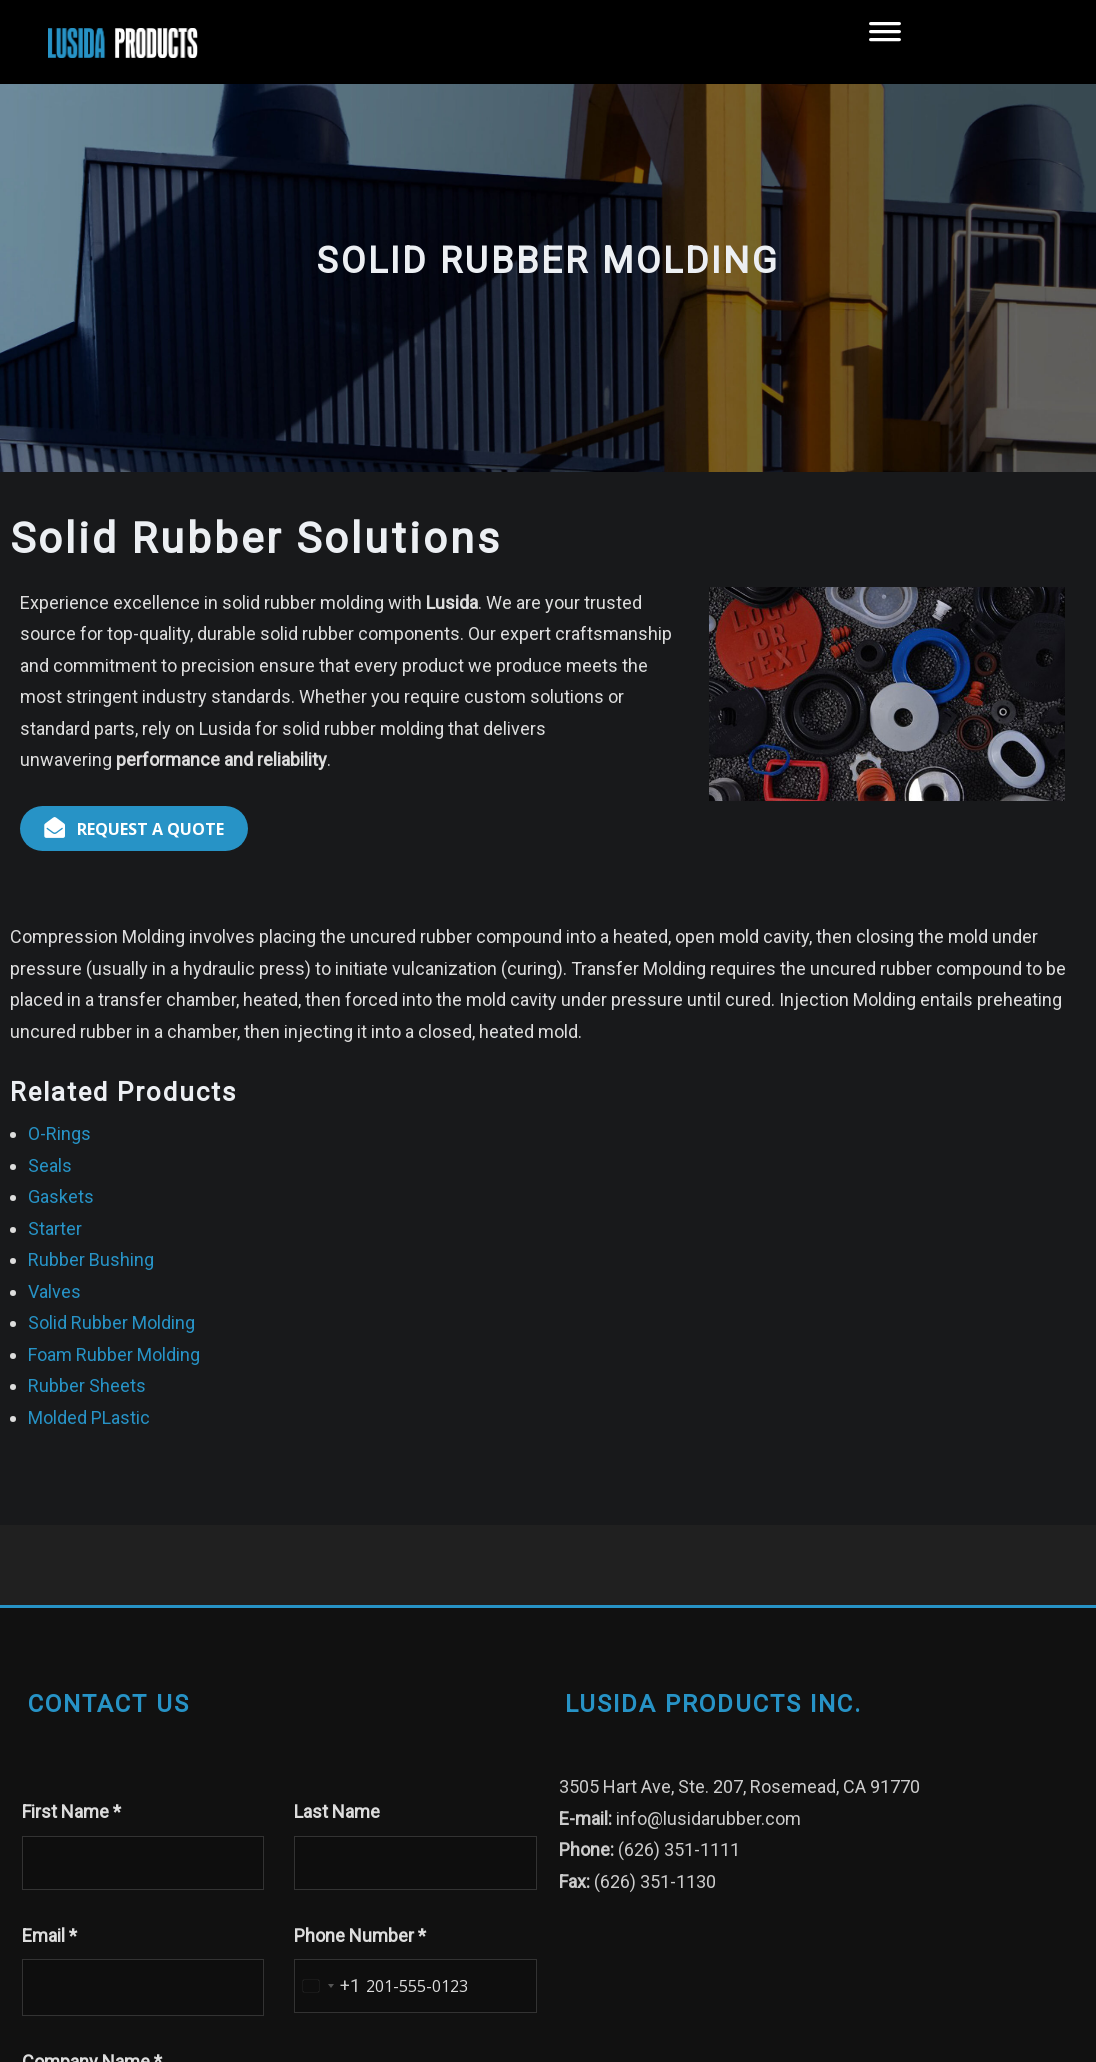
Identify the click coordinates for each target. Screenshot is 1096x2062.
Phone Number (360, 1935)
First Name (71, 1811)
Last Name (337, 1811)
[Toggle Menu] (885, 42)
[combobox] (327, 1986)
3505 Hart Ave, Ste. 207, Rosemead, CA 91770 (739, 1786)
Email (49, 1935)
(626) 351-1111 (679, 1849)
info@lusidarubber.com (708, 1818)
